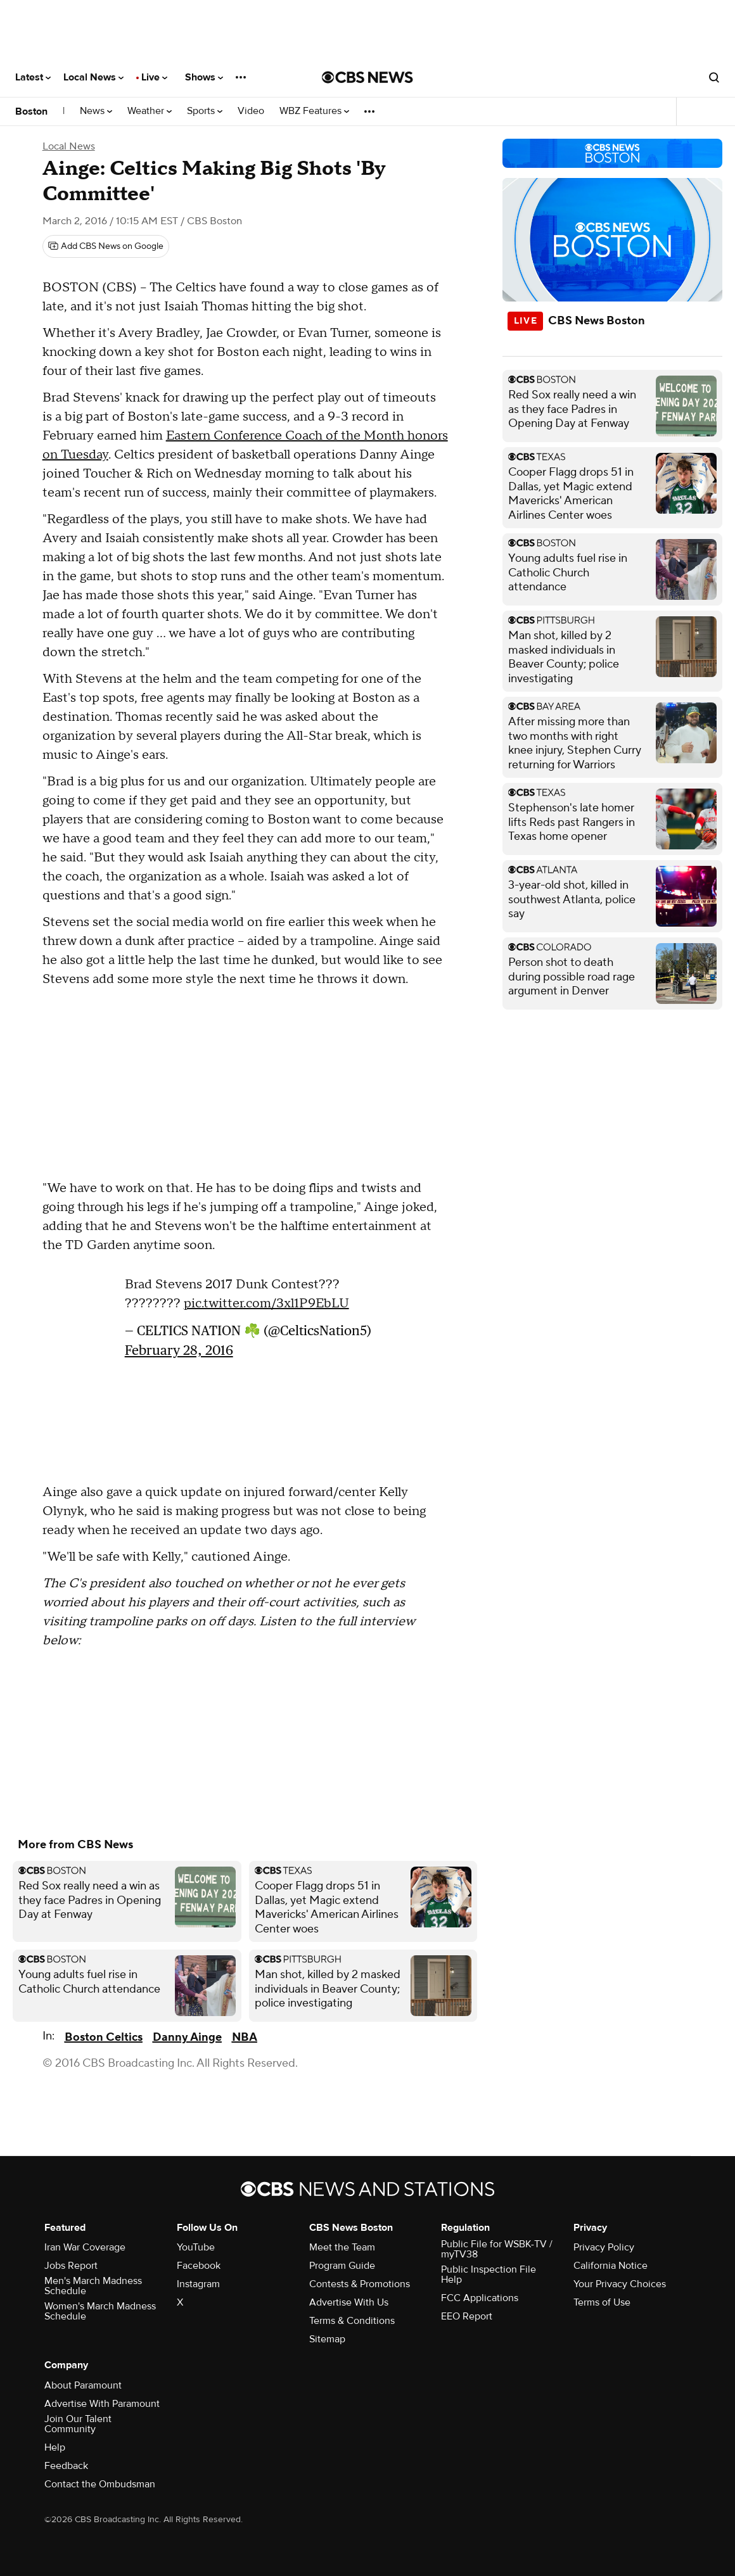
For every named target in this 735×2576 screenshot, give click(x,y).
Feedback (66, 2466)
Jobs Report (71, 2266)
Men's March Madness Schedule (93, 2286)
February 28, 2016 (179, 1350)
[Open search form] (714, 77)
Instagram (198, 2284)
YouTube (196, 2247)
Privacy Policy (603, 2247)
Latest (33, 77)
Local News (93, 77)
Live (154, 77)
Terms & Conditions (352, 2321)
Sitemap (327, 2339)
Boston (31, 111)
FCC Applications (479, 2298)
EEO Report (466, 2316)
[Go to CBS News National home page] (367, 77)
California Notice (610, 2266)
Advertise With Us (348, 2302)
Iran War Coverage (84, 2247)
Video (251, 111)
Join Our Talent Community (78, 2424)
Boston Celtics (104, 2037)
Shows (204, 77)
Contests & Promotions (359, 2284)
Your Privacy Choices (619, 2284)
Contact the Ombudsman (99, 2484)
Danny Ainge (187, 2037)
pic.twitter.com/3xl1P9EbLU (266, 1303)
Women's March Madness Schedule (100, 2311)
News (96, 111)
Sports (204, 111)
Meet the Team (342, 2247)
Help (54, 2447)
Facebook (198, 2266)
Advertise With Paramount (102, 2404)
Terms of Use (601, 2302)
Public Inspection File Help (488, 2274)
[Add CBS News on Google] (105, 246)
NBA (244, 2037)
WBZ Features (314, 111)
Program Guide (342, 2266)
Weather (149, 111)
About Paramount (83, 2385)
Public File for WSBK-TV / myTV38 (497, 2249)
